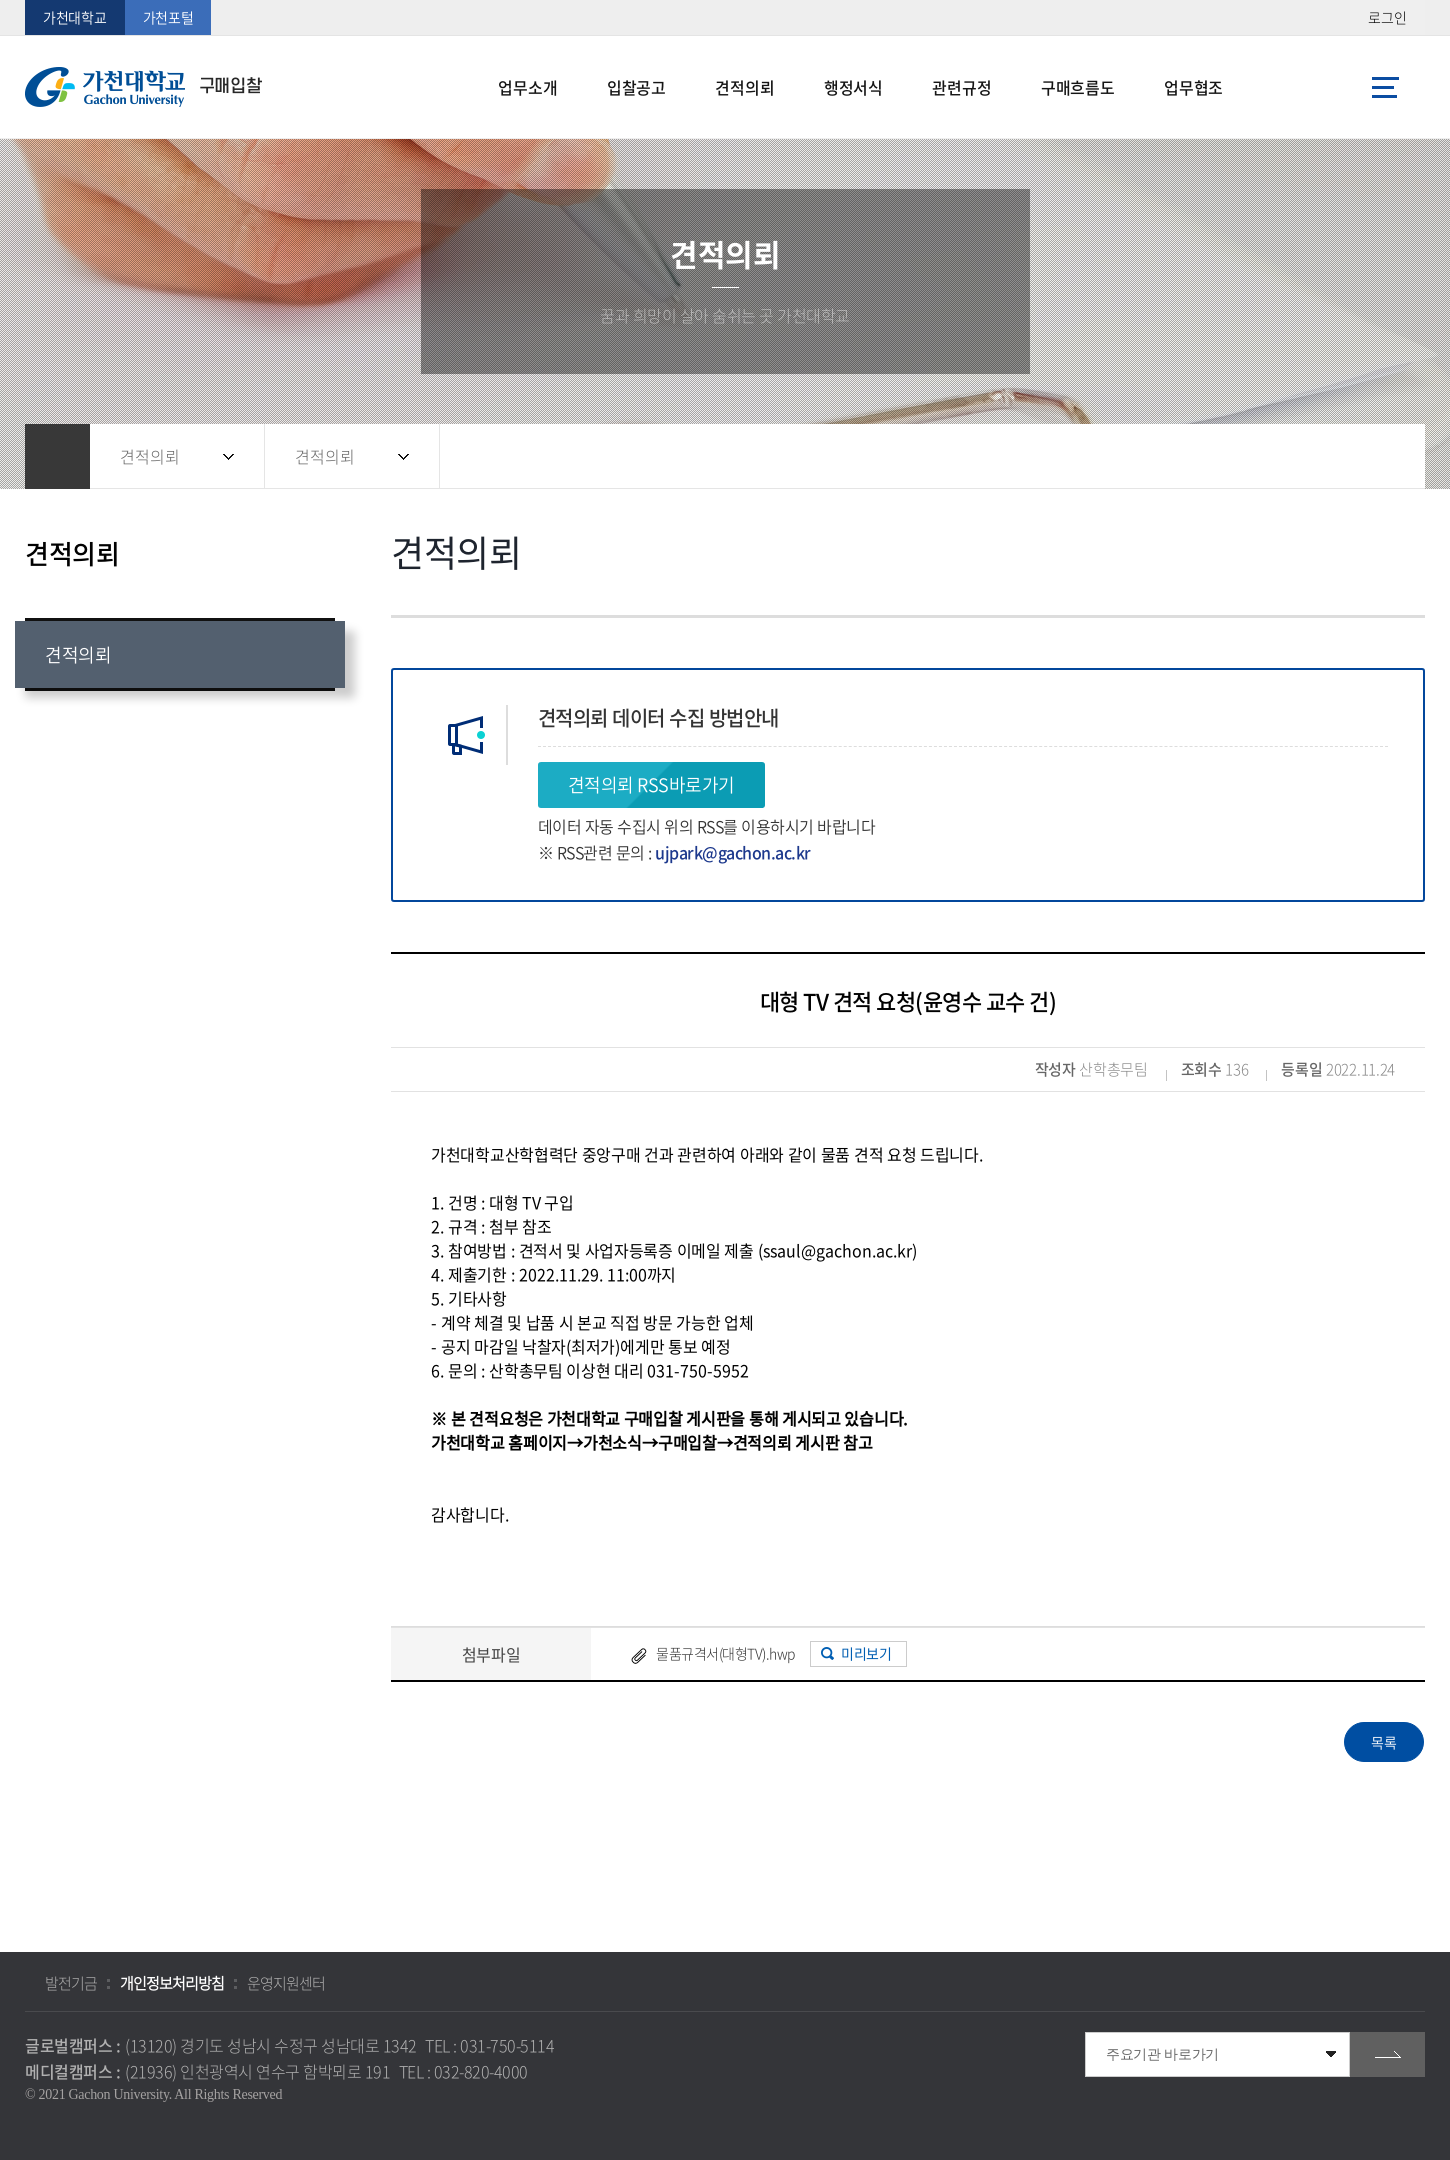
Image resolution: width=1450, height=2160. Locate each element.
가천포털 (168, 17)
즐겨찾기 (1340, 456)
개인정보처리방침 (172, 1983)
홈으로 (57, 456)
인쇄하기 (1380, 456)
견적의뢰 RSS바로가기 (651, 784)
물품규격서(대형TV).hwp (725, 1653)
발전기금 (71, 1983)
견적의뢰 (150, 456)
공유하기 (1300, 456)
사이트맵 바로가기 (1385, 87)
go (1387, 2054)
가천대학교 (75, 17)
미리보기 (866, 1653)
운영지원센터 (286, 1983)
